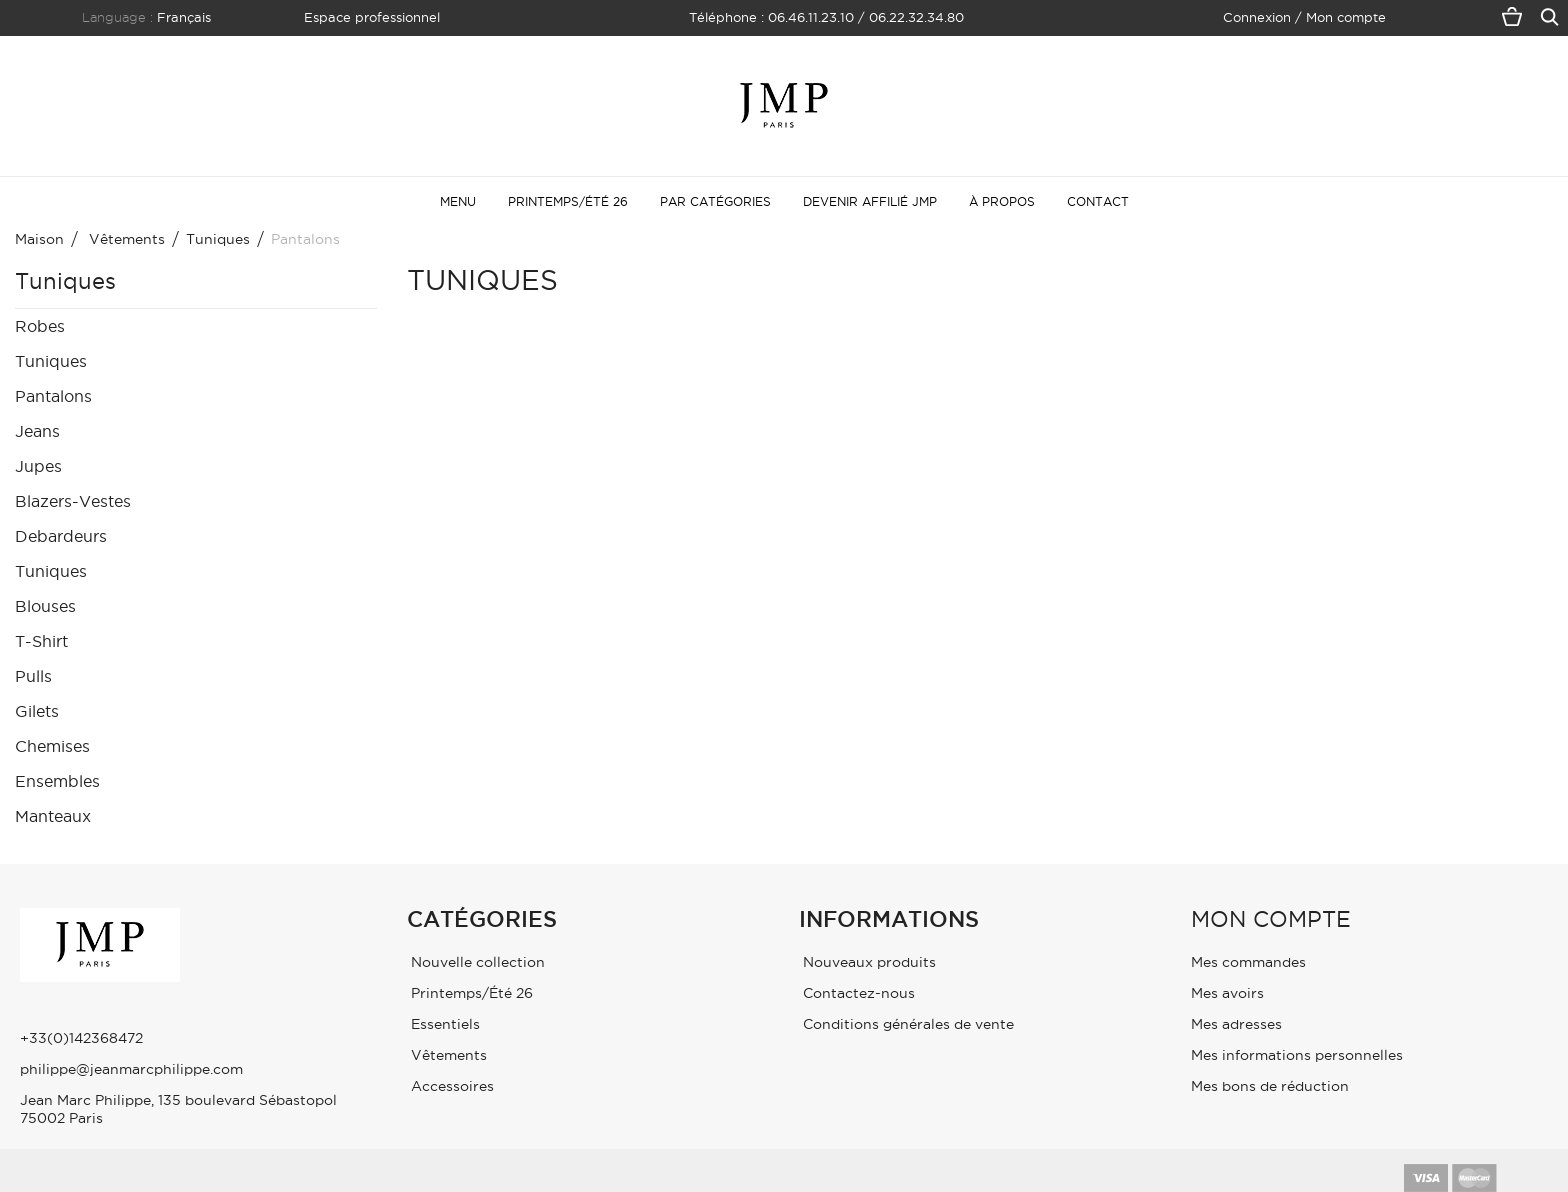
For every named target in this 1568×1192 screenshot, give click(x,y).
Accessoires (450, 1086)
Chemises (52, 746)
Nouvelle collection (476, 962)
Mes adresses (1236, 1024)
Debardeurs (61, 536)
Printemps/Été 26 (470, 993)
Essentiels (443, 1024)
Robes (40, 326)
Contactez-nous (857, 993)
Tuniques (51, 361)
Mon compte (1271, 919)
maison (39, 239)
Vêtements (447, 1055)
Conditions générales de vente (906, 1024)
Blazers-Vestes (73, 501)
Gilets (37, 711)
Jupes (38, 466)
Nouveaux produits (867, 962)
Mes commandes (1248, 962)
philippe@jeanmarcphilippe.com (131, 1069)
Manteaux (53, 816)
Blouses (45, 606)
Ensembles (57, 781)
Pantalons (53, 396)
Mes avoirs (1227, 993)
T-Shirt (41, 641)
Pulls (33, 676)
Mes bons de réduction (1270, 1086)
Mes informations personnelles (1297, 1055)
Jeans (37, 431)
